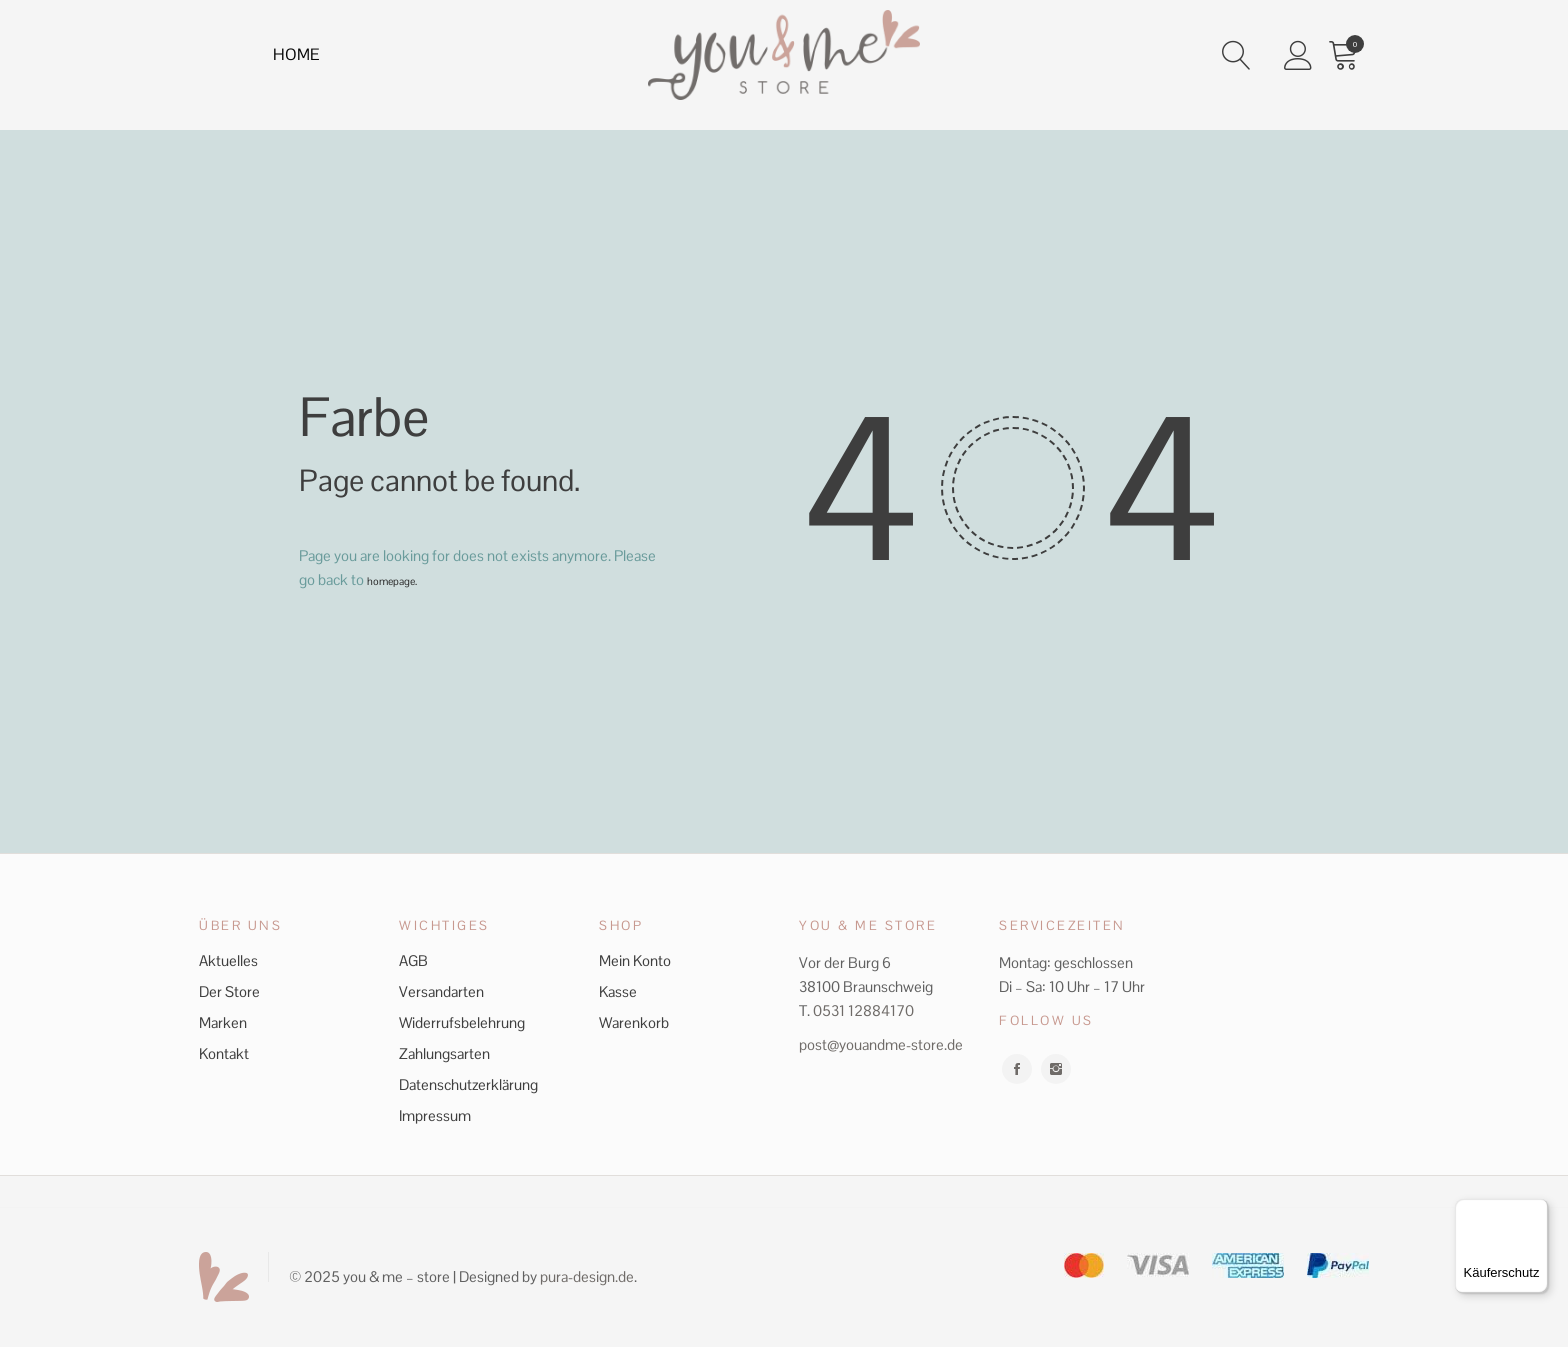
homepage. (402, 579)
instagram (1056, 1069)
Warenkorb (634, 1022)
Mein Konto (635, 960)
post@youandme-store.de (881, 1044)
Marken (223, 1022)
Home (300, 58)
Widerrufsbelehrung (462, 1022)
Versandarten (441, 991)
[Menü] (1536, 1211)
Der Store (229, 991)
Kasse (618, 991)
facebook (1017, 1069)
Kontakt (224, 1053)
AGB (413, 960)
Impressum (435, 1115)
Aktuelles (228, 960)
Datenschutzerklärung (468, 1084)
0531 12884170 (863, 1010)
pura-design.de (587, 1276)
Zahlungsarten (444, 1053)
